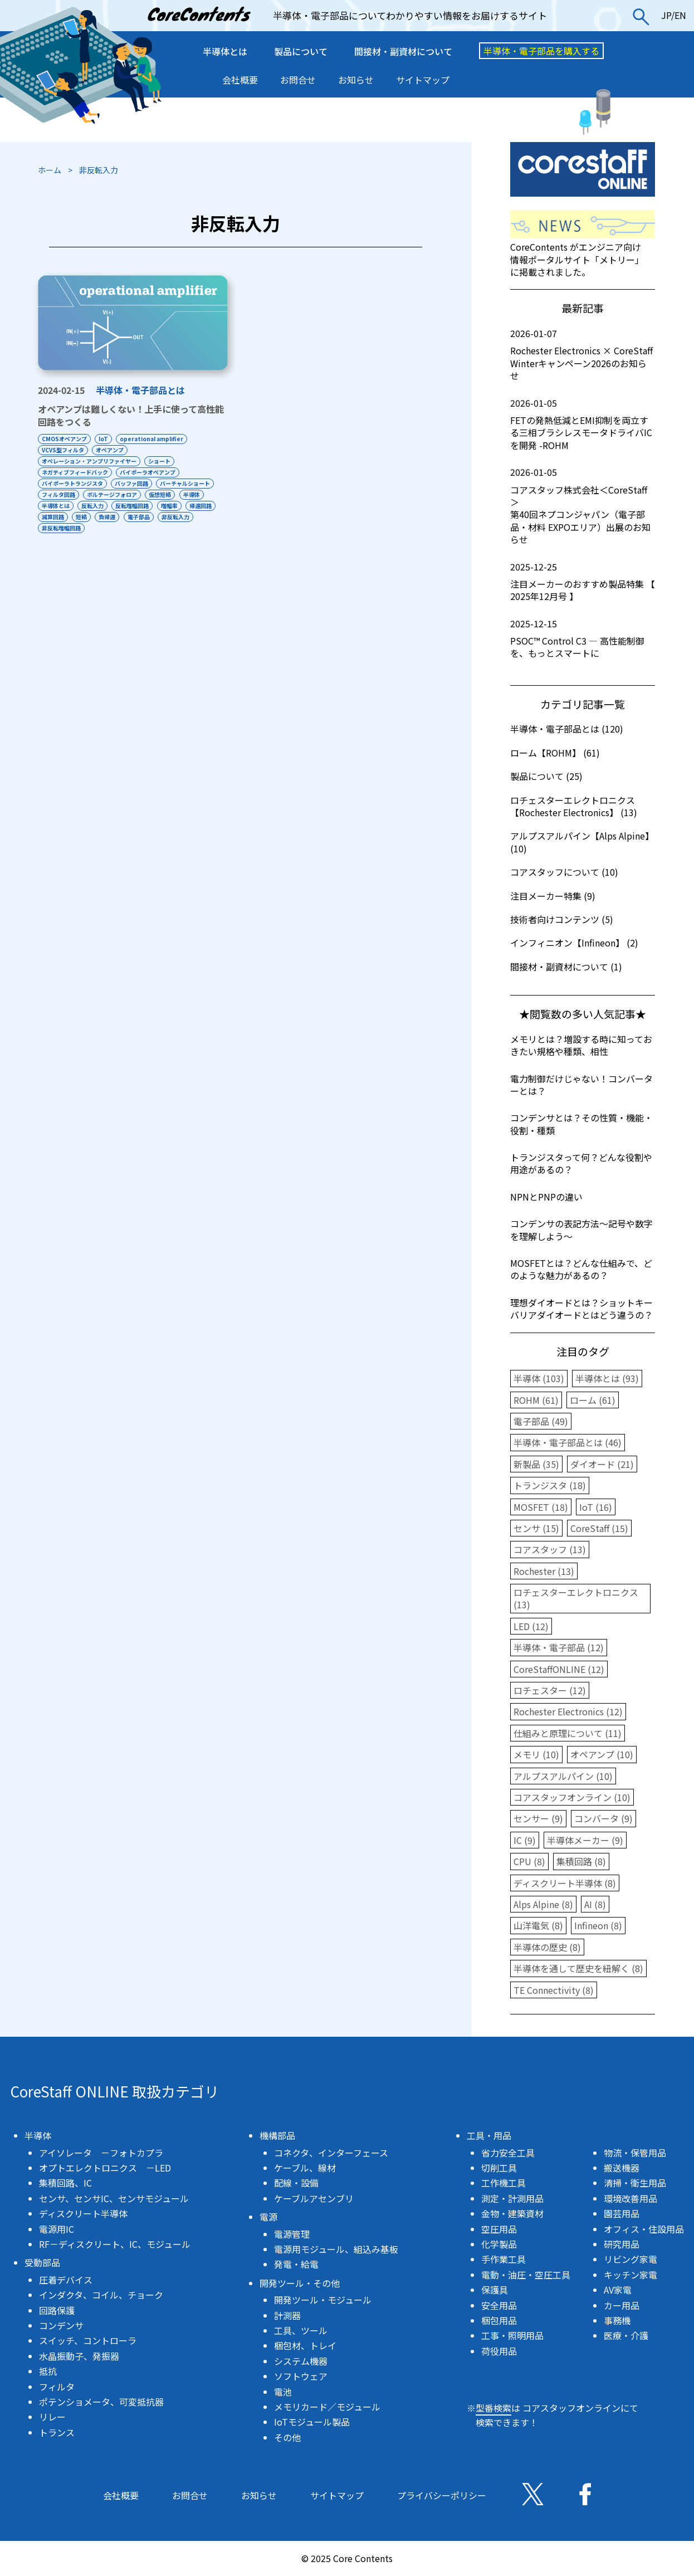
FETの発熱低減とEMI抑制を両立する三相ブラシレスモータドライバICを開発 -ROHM (582, 424)
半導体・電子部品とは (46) (568, 1442)
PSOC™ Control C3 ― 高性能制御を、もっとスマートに (582, 638)
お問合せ (298, 79)
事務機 (617, 2320)
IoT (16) (595, 1507)
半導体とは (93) (607, 1378)
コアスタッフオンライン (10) (572, 1797)
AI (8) (595, 1904)
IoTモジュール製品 (312, 2421)
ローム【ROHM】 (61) (555, 752)
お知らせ (356, 79)
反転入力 (95, 505)
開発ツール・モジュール (323, 2299)
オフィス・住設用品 (644, 2229)
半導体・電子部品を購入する (541, 50)
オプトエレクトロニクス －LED (105, 2167)
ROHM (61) (536, 1400)
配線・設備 (296, 2182)
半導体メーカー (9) (585, 1840)
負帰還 (149, 517)
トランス (57, 2432)
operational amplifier (157, 439)
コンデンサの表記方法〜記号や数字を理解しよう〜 (581, 1229)
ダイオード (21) (602, 1464)
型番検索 (493, 2407)
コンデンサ (61, 2325)
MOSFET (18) (541, 1507)
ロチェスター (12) (550, 1690)
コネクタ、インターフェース (331, 2152)
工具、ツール (301, 2330)
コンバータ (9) (603, 1818)
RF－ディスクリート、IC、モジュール (114, 2244)
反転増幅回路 (137, 505)
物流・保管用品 (635, 2152)
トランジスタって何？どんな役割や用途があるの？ (581, 1163)
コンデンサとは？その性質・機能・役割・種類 (581, 1123)
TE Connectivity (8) (554, 1990)
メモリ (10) (536, 1754)
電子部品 (183, 517)
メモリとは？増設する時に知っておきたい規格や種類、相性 (581, 1045)
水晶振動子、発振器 (79, 2356)
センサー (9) (538, 1818)
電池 (283, 2391)
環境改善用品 (630, 2198)
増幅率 (177, 505)
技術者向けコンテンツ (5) (561, 919)
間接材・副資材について (403, 51)
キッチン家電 (630, 2274)
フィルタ (57, 2386)
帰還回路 (53, 517)
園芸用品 (621, 2213)
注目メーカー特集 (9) (552, 895)
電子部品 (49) (541, 1421)
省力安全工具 (508, 2152)
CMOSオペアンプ (64, 439)
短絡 (120, 517)
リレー (52, 2416)
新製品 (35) (536, 1464)
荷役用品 (499, 2351)
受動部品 (42, 2262)
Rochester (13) (544, 1571)
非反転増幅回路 (103, 528)
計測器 (287, 2315)
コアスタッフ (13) (550, 1549)
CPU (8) (529, 1861)
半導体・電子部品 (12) (559, 1647)
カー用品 (621, 2305)
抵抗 (48, 2371)
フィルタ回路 (58, 494)
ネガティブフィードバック (75, 472)
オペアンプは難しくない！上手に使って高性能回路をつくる (131, 415)
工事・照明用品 (512, 2335)
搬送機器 (621, 2167)
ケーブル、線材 (305, 2167)
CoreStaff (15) (599, 1528)
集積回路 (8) (581, 1861)
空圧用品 (499, 2229)
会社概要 (240, 79)
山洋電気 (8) (538, 1925)
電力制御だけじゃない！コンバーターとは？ (581, 1084)
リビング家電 (630, 2259)
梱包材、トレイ (305, 2345)
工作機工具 (503, 2182)
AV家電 (618, 2289)
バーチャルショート (190, 483)
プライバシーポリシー (441, 2495)
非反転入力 (56, 528)
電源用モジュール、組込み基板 (336, 2249)
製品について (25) (546, 776)
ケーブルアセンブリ (314, 2198)
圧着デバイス (65, 2279)
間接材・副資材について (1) (566, 966)
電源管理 (292, 2234)
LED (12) (531, 1626)
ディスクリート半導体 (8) (565, 1883)
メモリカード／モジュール (327, 2406)
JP (666, 15)
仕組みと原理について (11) (568, 1733)
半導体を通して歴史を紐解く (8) (578, 1968)
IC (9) (525, 1840)
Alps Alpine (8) (543, 1904)
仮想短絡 (165, 494)
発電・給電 (296, 2264)
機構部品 (277, 2135)
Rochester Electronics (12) (568, 1711)
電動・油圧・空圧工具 (525, 2274)
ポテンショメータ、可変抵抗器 (101, 2401)
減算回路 (90, 517)
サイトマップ (422, 79)
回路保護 (57, 2310)
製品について (301, 51)
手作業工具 (503, 2259)
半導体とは (225, 51)
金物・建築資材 (512, 2213)
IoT (106, 439)
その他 (287, 2437)
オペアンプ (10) (601, 1754)
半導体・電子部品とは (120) (566, 728)
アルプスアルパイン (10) (563, 1776)
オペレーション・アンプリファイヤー (89, 461)
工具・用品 (489, 2135)
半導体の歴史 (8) (547, 1947)
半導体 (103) (539, 1378)
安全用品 (499, 2305)
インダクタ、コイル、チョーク (101, 2294)
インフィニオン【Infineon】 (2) (574, 942)
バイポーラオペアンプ (150, 472)
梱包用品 (499, 2320)
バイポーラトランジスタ (72, 483)
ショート (162, 461)
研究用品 (621, 2244)
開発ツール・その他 (300, 2283)
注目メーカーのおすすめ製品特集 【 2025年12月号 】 (582, 581)
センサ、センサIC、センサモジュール (114, 2198)
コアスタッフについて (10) (564, 872)
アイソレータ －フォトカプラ (101, 2152)
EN (680, 15)
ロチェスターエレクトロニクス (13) (576, 1598)
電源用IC (56, 2229)
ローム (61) (592, 1400)
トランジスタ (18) (550, 1485)
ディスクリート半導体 (83, 2213)
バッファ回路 (134, 483)
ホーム (49, 169)
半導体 (199, 494)
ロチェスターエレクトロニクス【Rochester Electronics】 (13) (573, 806)
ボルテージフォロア (115, 494)
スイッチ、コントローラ (87, 2340)
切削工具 (499, 2167)
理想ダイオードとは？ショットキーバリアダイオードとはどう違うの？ (581, 1308)
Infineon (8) (598, 1925)
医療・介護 (626, 2335)
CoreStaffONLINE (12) (559, 1669)
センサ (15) (536, 1528)
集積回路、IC (65, 2182)
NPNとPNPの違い (546, 1196)
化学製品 (499, 2244)
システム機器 (301, 2361)
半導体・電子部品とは (140, 390)
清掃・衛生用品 (635, 2182)
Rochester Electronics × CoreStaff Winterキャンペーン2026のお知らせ (582, 354)
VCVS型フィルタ (63, 450)
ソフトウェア (301, 2376)
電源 (268, 2216)
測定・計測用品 (512, 2198)
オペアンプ (112, 450)
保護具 (494, 2289)
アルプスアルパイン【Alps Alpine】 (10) (582, 842)
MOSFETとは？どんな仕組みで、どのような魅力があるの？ (581, 1269)
